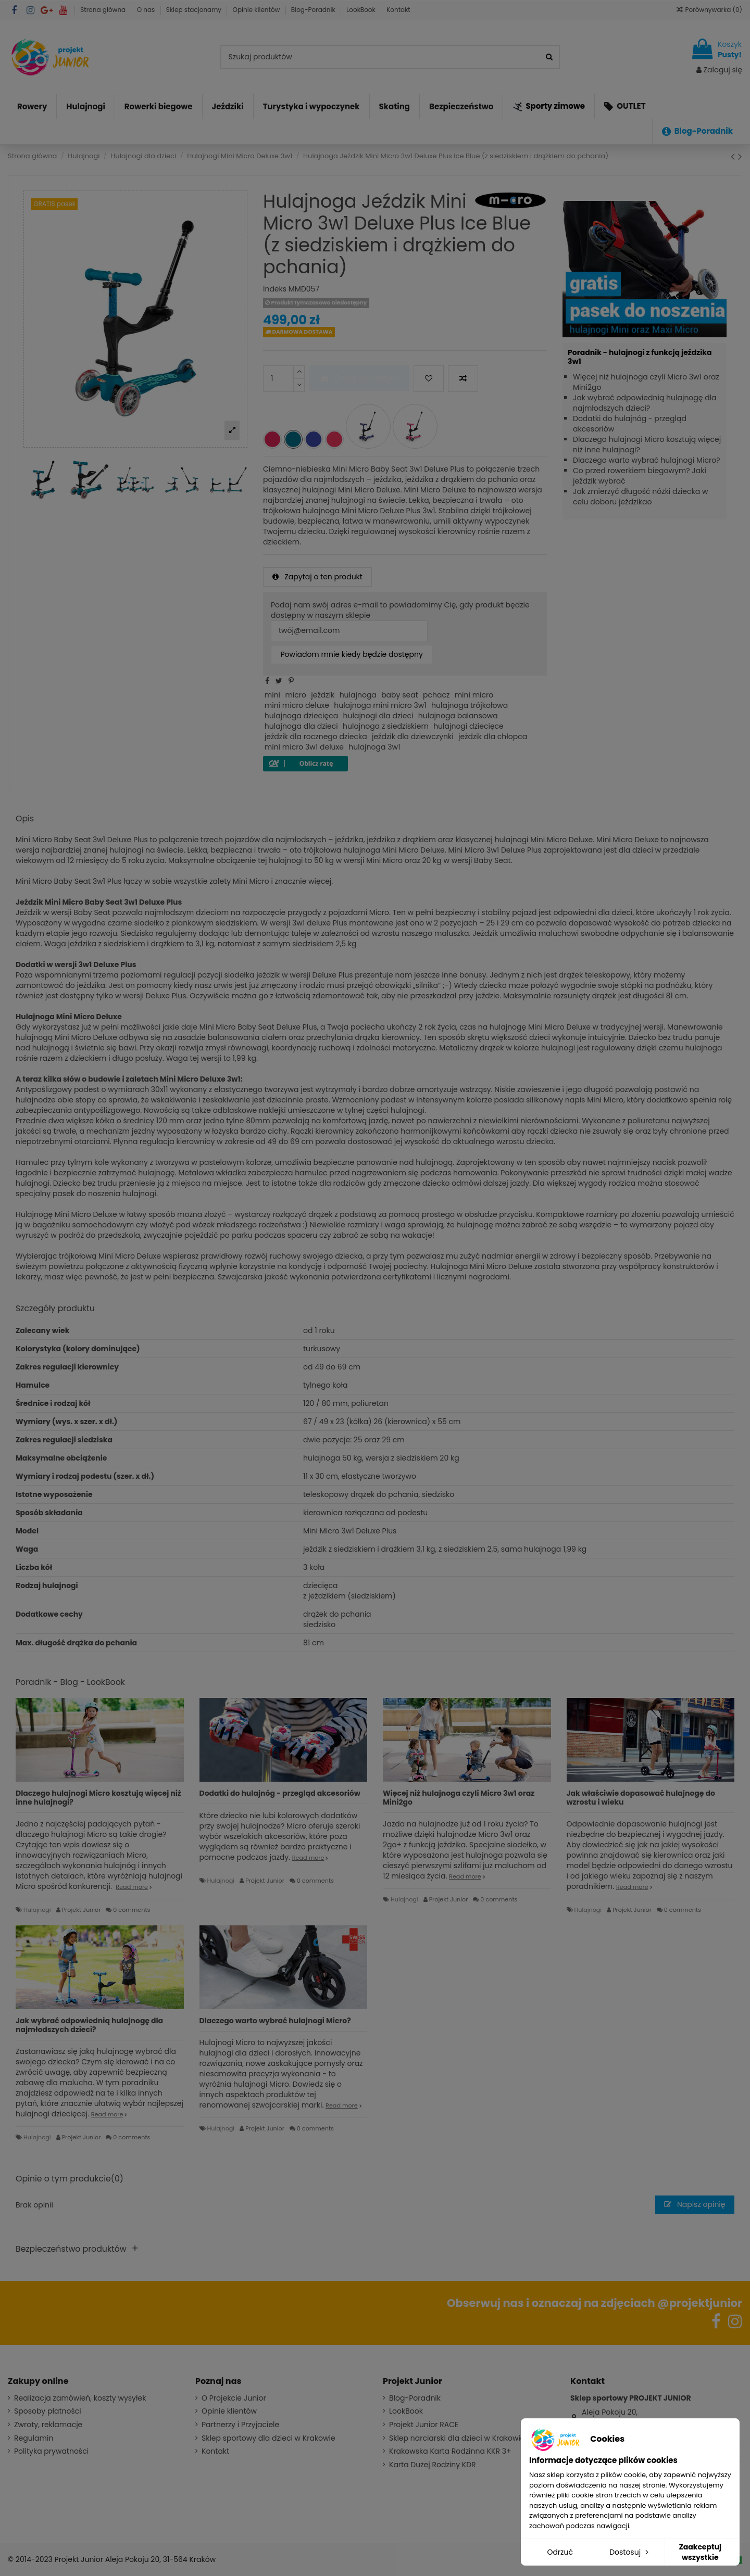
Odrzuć (560, 2552)
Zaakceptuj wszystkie (700, 2552)
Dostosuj (630, 2552)
